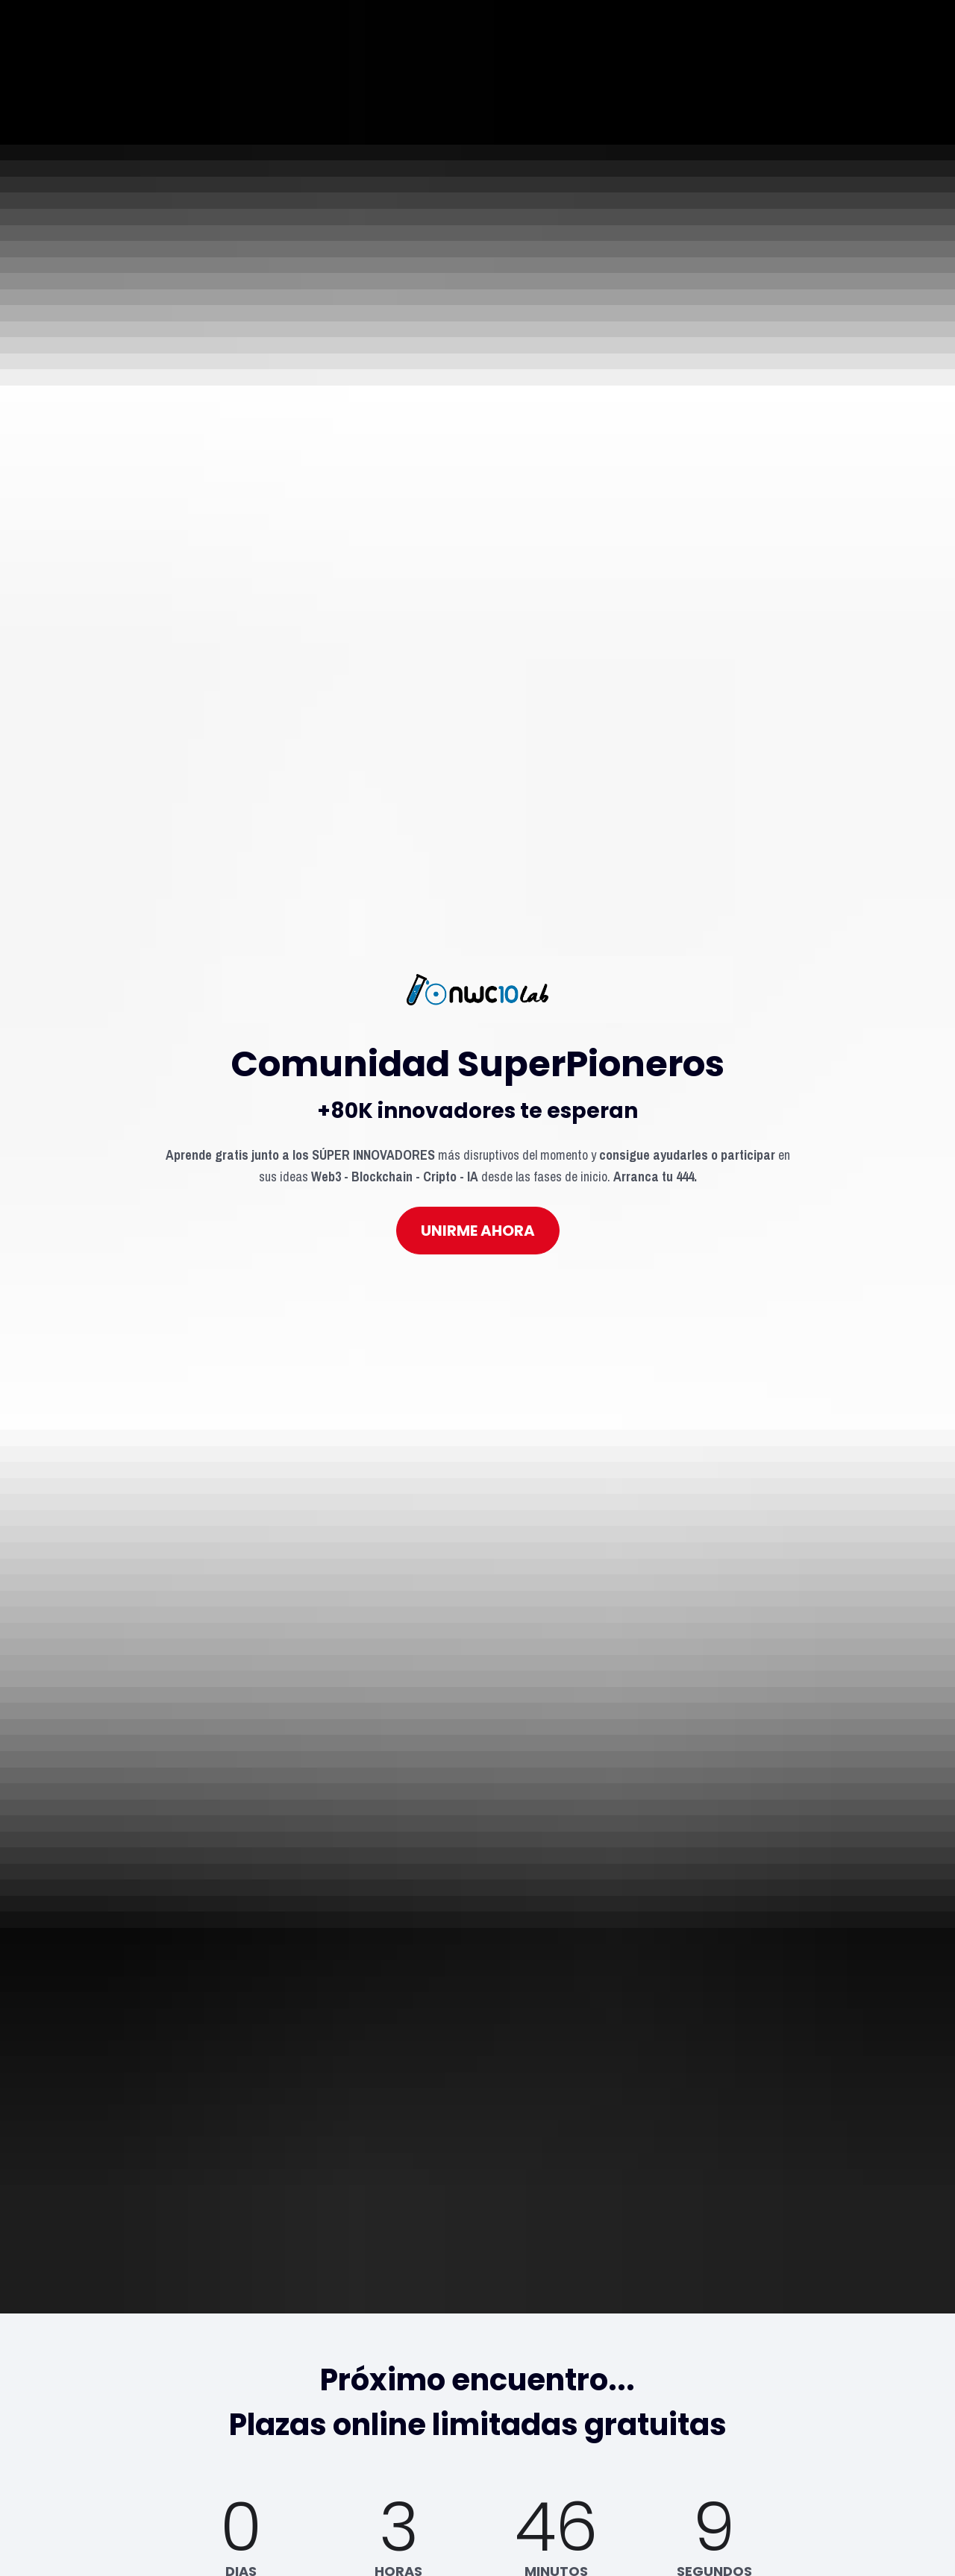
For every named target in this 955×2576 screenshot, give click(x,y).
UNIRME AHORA (478, 1038)
